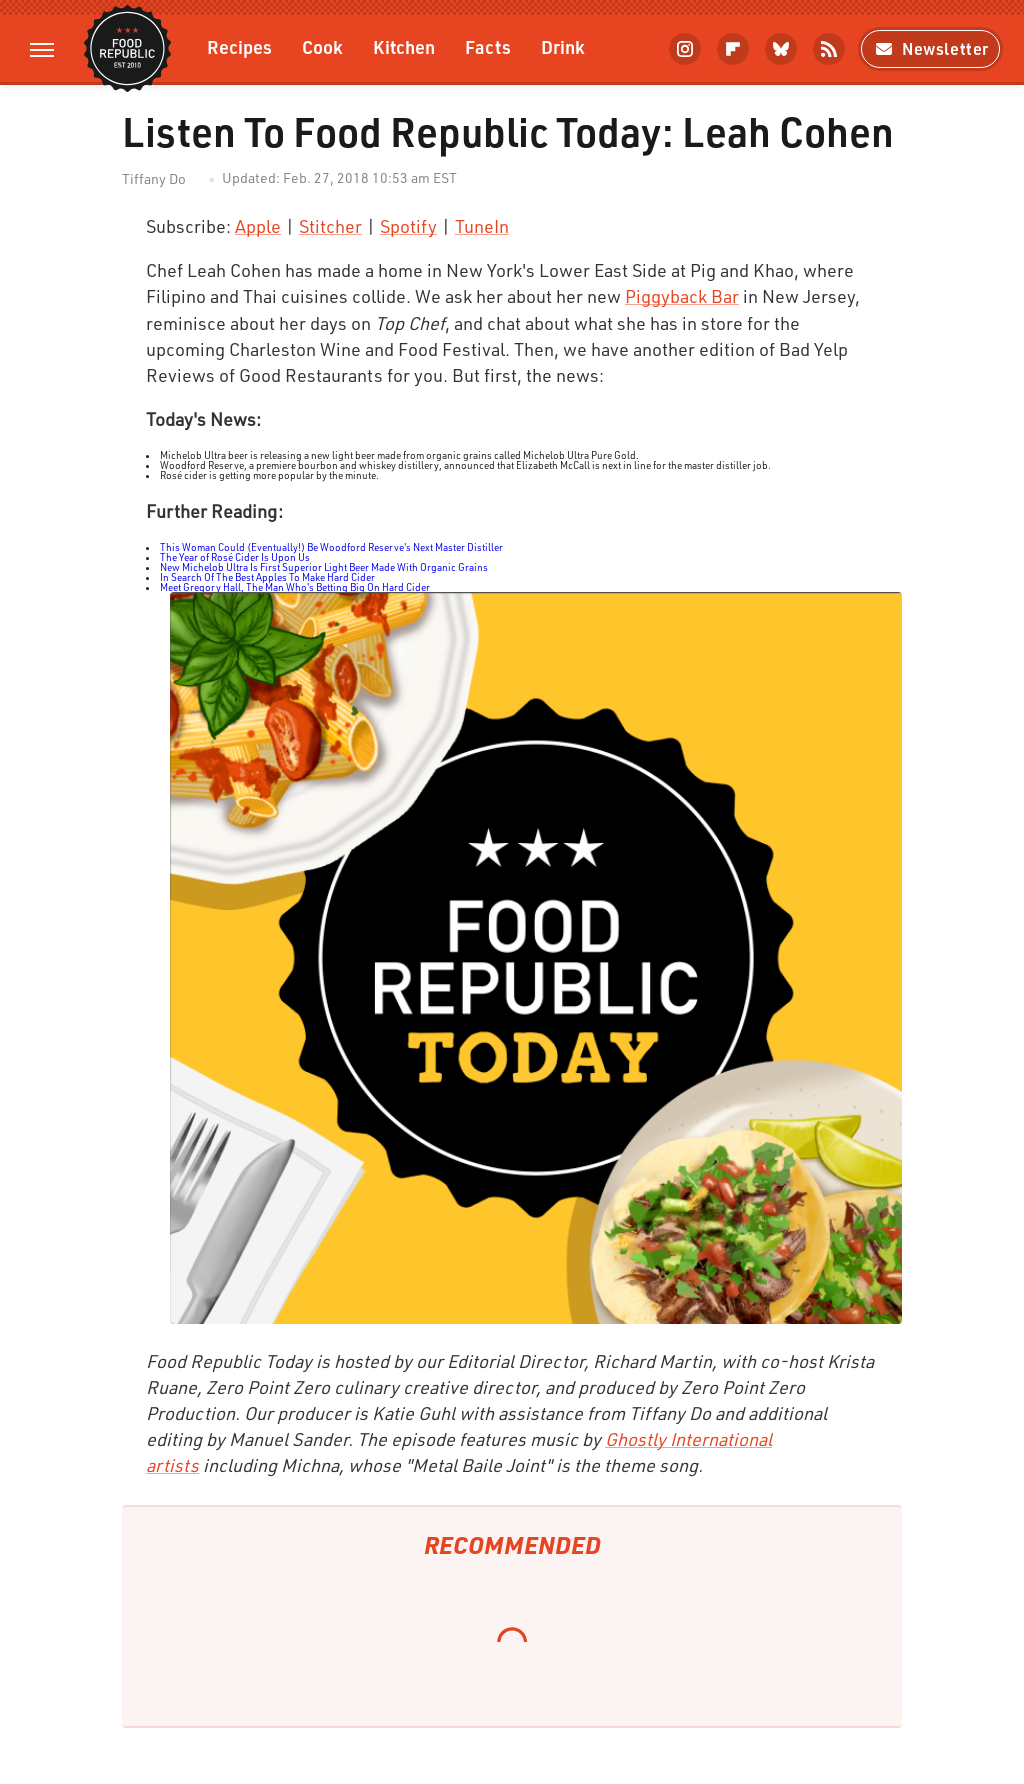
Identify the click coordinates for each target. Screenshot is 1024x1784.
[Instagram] (685, 49)
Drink (563, 46)
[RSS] (829, 49)
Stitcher (330, 226)
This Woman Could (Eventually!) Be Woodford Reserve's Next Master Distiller (331, 547)
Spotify (408, 226)
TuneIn (482, 226)
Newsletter (930, 48)
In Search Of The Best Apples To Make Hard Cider (267, 577)
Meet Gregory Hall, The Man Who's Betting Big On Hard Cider (295, 587)
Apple (258, 226)
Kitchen (404, 46)
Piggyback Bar (682, 296)
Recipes (239, 46)
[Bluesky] (781, 49)
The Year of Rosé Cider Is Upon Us (235, 557)
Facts (488, 46)
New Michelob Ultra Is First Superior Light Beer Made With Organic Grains (324, 567)
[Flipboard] (733, 49)
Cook (322, 46)
